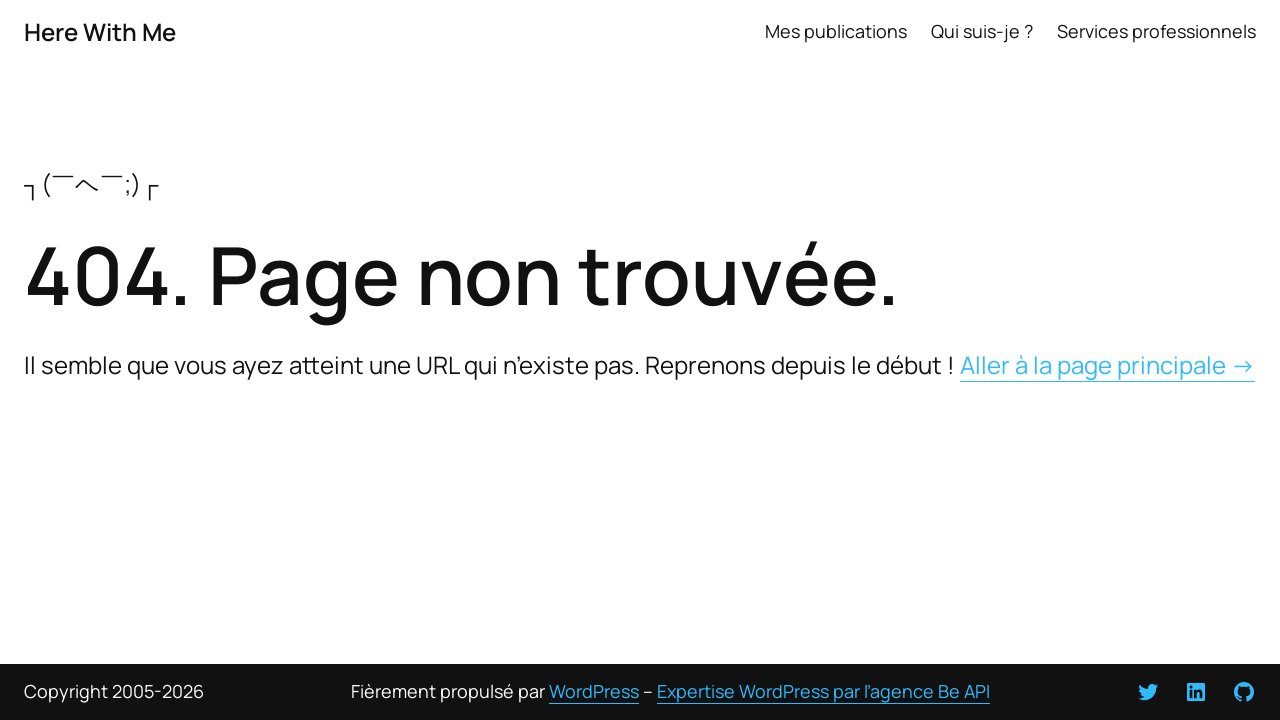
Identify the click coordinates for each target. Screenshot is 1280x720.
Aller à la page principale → (1107, 364)
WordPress (594, 691)
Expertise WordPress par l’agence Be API (823, 691)
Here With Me (100, 31)
